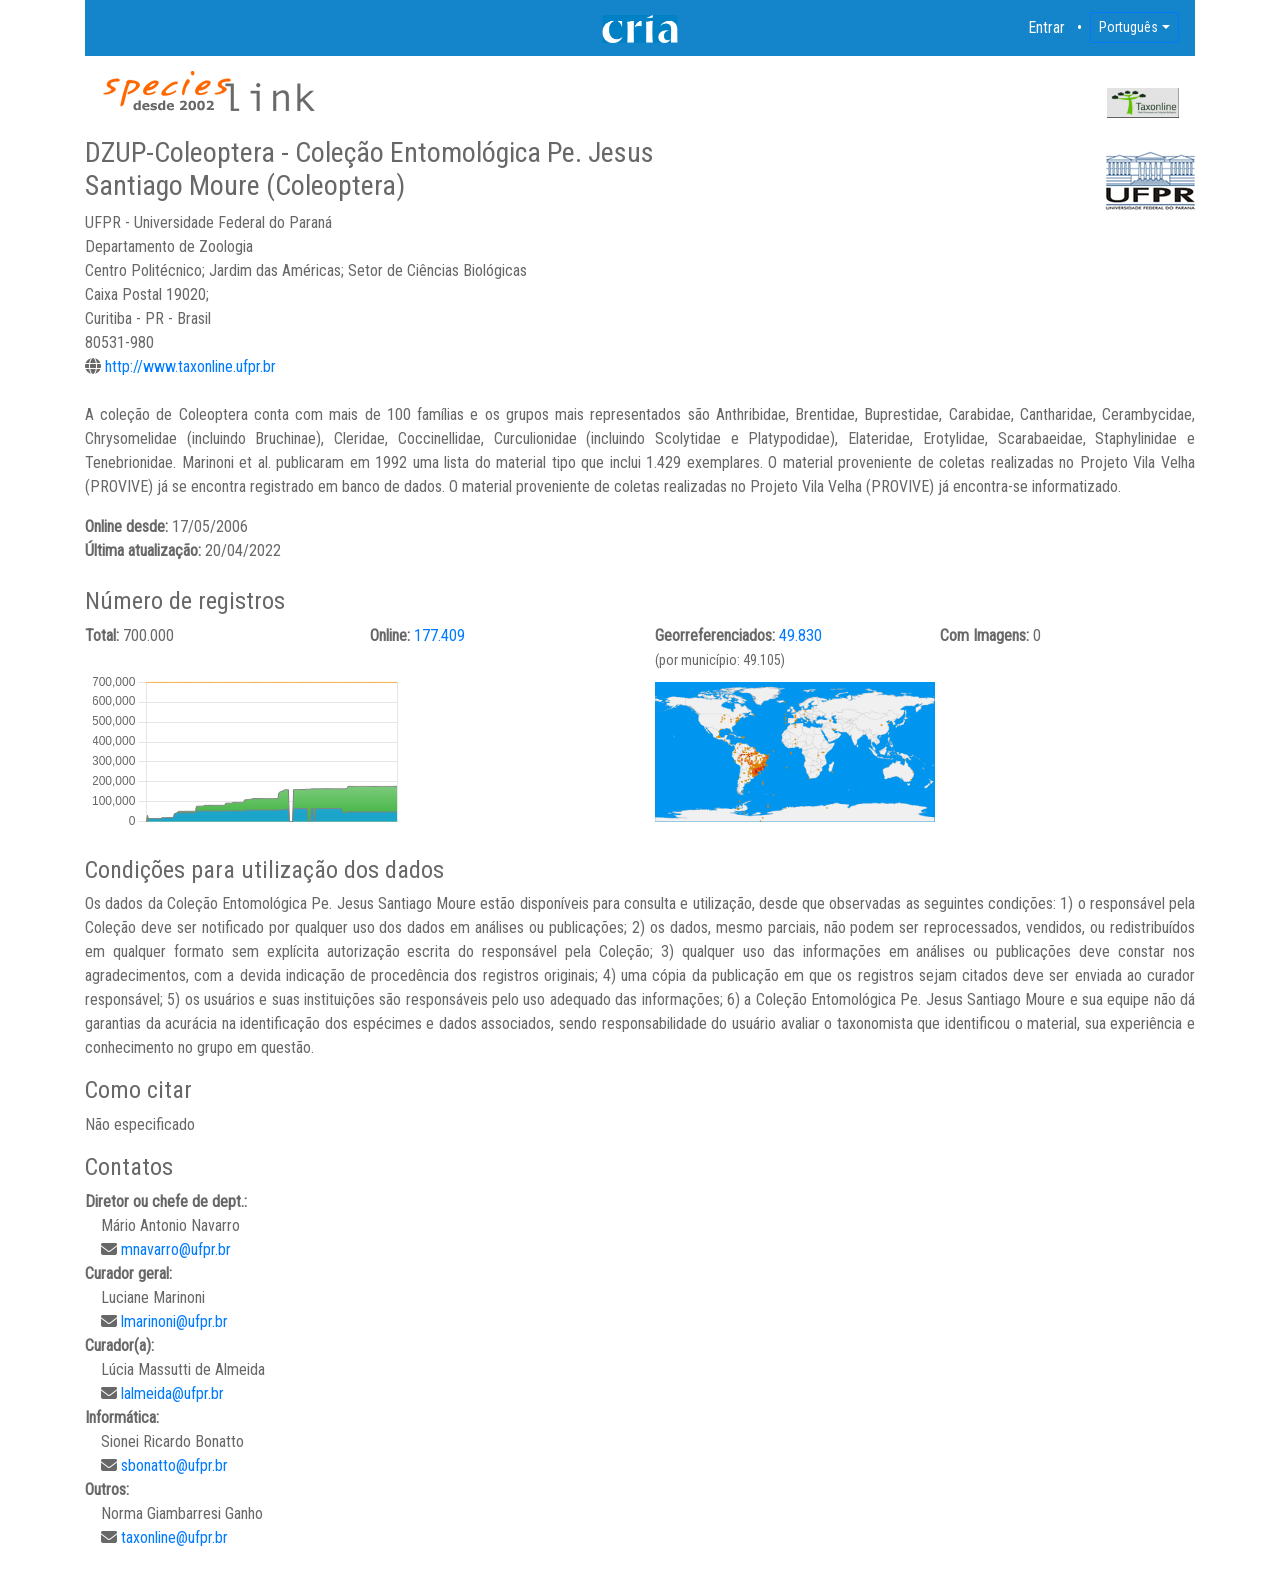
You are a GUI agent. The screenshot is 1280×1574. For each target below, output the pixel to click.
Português (1128, 27)
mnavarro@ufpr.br (176, 1249)
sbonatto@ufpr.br (174, 1465)
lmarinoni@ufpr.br (174, 1321)
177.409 (439, 635)
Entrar (1047, 27)
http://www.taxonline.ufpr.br (190, 366)
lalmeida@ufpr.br (172, 1393)
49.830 (800, 635)
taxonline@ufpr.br (174, 1537)
